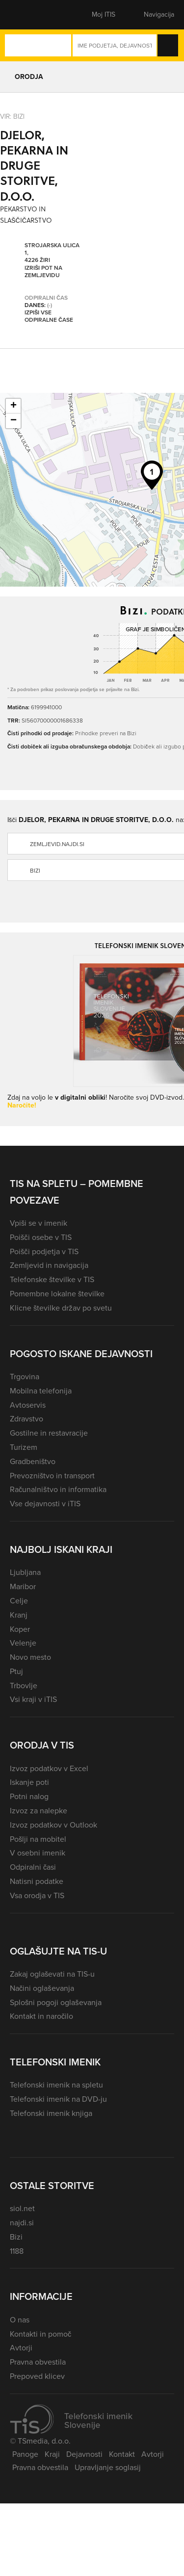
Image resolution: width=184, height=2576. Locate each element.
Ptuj (16, 1671)
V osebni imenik (37, 1852)
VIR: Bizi (12, 116)
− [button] (13, 420)
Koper (20, 1629)
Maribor (23, 1586)
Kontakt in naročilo (41, 2016)
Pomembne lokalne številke (57, 1293)
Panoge (25, 2454)
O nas (19, 2319)
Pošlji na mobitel (38, 1839)
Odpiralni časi (33, 1867)
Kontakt (122, 2454)
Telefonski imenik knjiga (51, 2113)
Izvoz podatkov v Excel (49, 1768)
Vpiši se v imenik (38, 1223)
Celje (19, 1600)
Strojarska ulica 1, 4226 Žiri (52, 252)
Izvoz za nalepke (38, 1810)
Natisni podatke (36, 1881)
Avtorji (21, 2347)
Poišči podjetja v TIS (44, 1251)
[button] (27, 14)
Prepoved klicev (37, 2376)
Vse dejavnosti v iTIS (45, 1503)
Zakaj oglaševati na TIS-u (52, 1974)
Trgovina (24, 1376)
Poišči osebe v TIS (41, 1237)
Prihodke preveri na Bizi (105, 733)
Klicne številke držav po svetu (61, 1308)
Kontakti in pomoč (40, 2334)
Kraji (52, 2454)
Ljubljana (25, 1572)
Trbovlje (23, 1685)
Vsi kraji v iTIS (33, 1699)
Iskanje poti (29, 1782)
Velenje (23, 1643)
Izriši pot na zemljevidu (43, 271)
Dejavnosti (84, 2454)
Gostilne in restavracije (49, 1433)
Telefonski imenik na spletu (56, 2084)
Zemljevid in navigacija (49, 1265)
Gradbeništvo (32, 1461)
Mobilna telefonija (41, 1390)
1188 (17, 2251)
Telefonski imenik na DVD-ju (58, 2099)
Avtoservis (28, 1405)
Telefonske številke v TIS (52, 1279)
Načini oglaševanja (42, 1988)
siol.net (22, 2208)
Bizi (16, 2236)
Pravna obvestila (38, 2362)
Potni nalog (29, 1796)
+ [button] (13, 406)
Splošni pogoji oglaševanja (56, 2002)
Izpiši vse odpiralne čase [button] (49, 316)
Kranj (18, 1615)
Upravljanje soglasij (108, 2467)
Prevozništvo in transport (52, 1475)
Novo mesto (30, 1657)
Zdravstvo (26, 1418)
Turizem (23, 1447)
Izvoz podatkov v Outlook (53, 1824)
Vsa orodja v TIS (37, 1895)
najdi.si (22, 2222)
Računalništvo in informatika (58, 1489)
